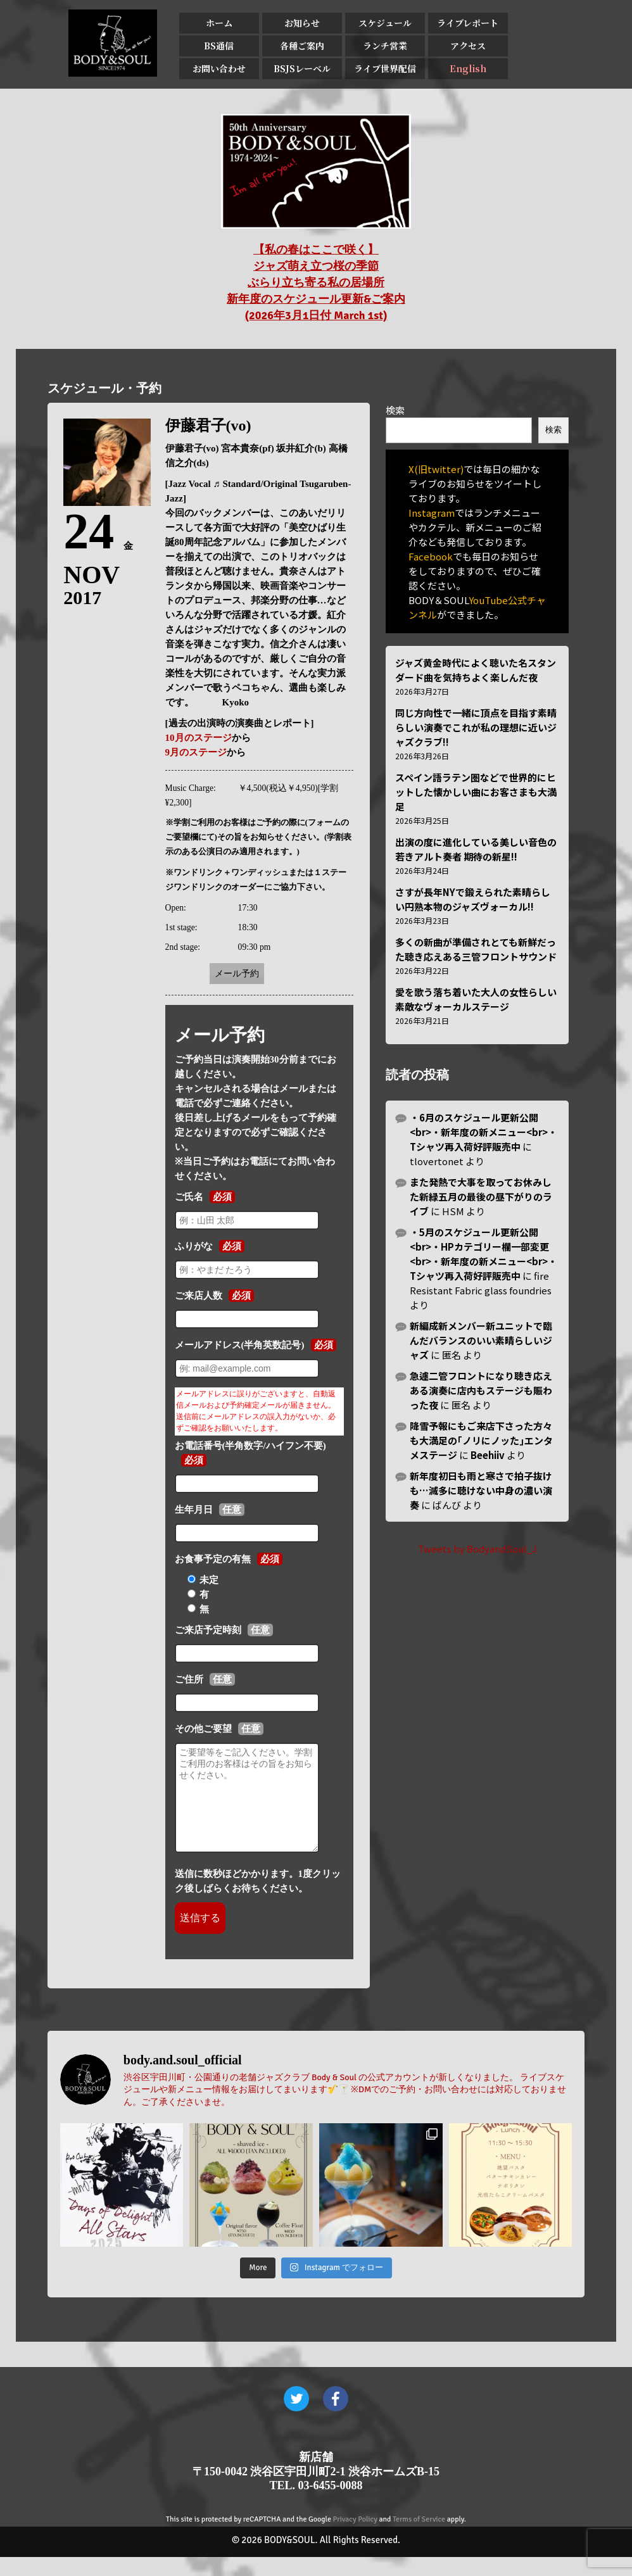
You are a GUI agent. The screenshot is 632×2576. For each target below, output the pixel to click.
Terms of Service (419, 2538)
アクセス (468, 45)
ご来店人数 (198, 1296)
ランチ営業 (385, 45)
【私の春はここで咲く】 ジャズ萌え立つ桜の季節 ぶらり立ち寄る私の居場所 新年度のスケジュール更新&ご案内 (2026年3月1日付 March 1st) (316, 282)
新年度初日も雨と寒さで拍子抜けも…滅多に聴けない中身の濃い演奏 (481, 1490)
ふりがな (194, 1246)
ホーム (219, 22)
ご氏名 (189, 1197)
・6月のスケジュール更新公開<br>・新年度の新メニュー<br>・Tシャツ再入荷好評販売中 (483, 1132)
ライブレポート (467, 22)
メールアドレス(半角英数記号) (240, 1345)
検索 (395, 410)
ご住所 (189, 1679)
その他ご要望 (203, 1729)
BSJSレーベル (302, 68)
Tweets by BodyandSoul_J (477, 1548)
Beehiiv (488, 1455)
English (468, 68)
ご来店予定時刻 (208, 1630)
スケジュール (385, 22)
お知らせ (302, 22)
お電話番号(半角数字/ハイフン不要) (250, 1446)
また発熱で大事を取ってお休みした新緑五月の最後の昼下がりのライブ (481, 1196)
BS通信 (219, 45)
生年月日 (194, 1510)
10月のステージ (198, 738)
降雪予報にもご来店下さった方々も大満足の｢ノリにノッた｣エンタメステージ (481, 1440)
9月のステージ (196, 752)
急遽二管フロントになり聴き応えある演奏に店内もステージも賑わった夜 (481, 1390)
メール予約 (237, 973)
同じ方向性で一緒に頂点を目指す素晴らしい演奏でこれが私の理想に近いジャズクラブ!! (476, 727)
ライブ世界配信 (385, 68)
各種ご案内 (302, 45)
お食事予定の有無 (213, 1559)
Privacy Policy (355, 2538)
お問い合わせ (219, 68)
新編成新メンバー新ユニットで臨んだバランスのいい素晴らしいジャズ (481, 1340)
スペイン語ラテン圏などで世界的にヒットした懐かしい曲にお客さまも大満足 (476, 792)
